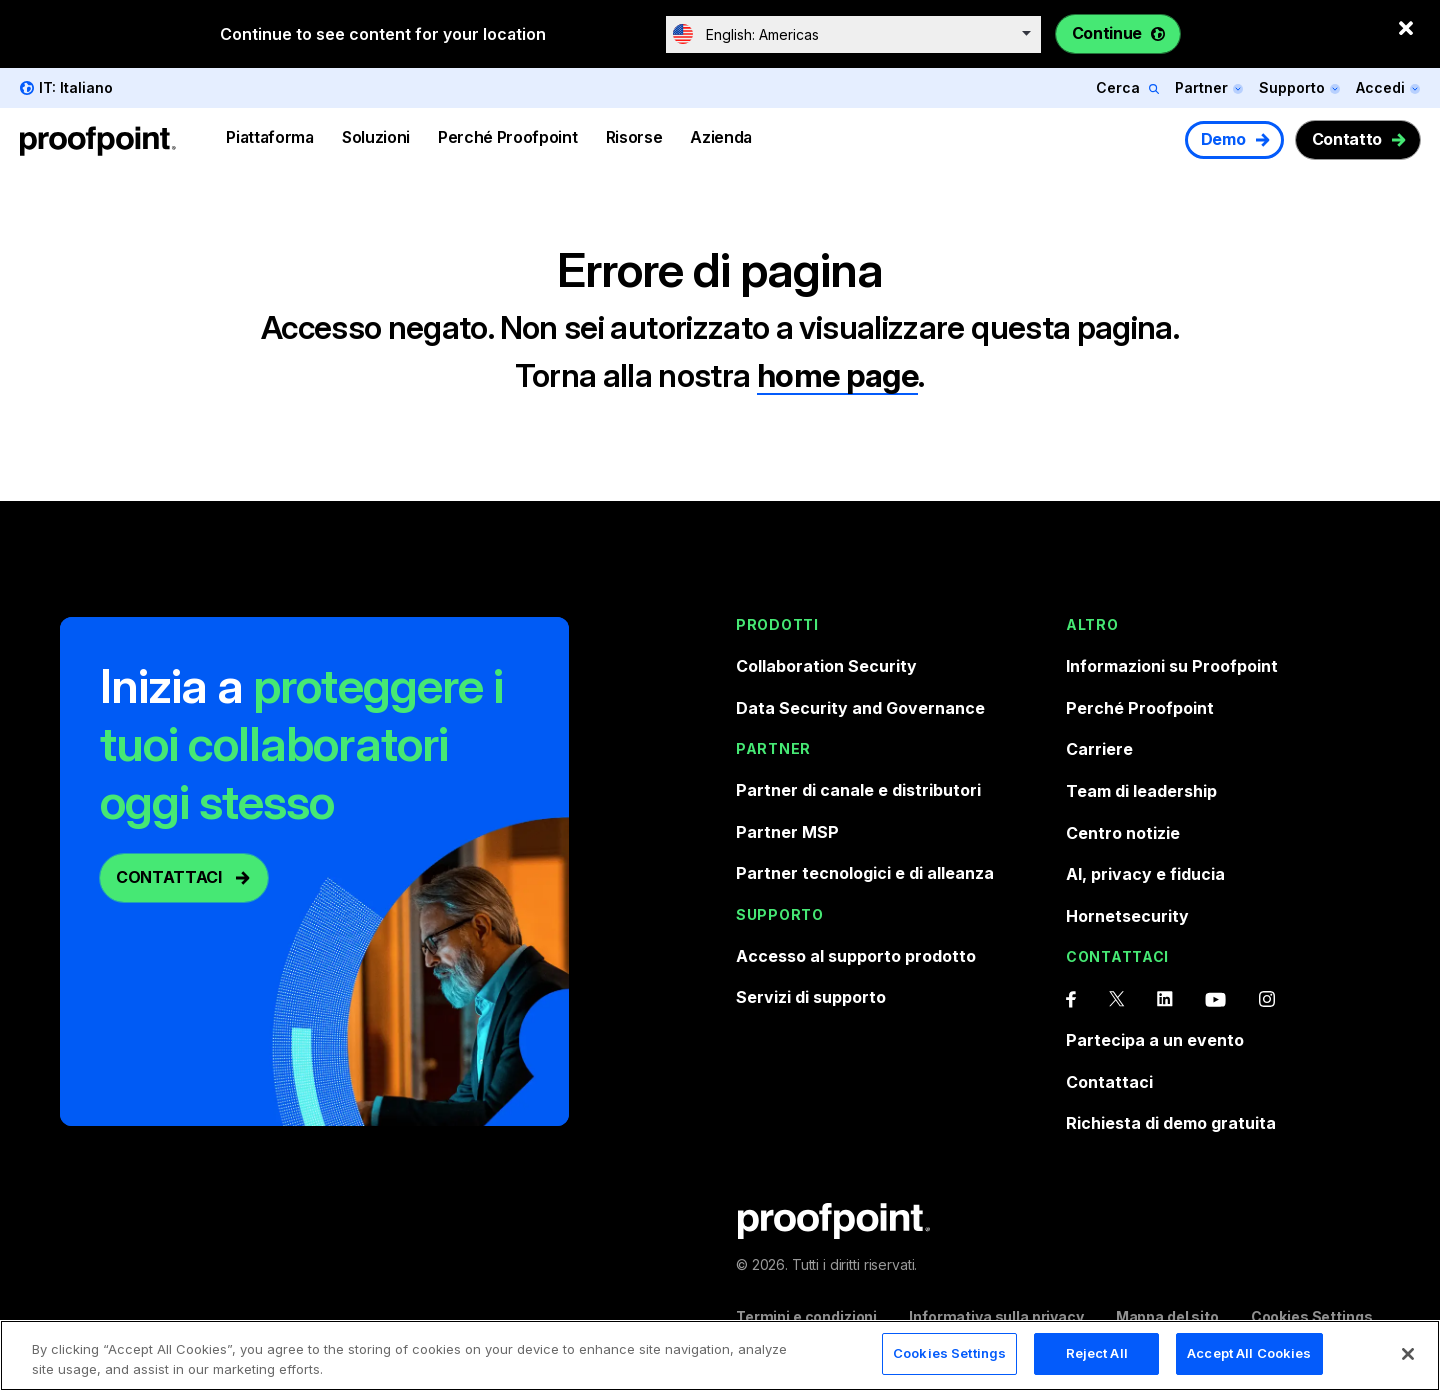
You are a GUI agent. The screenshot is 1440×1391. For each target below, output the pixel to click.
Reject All (1097, 1355)
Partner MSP (787, 832)
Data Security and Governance (860, 708)
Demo (1223, 139)
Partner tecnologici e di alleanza (865, 873)
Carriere (1099, 749)
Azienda (721, 137)
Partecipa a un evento (1155, 1040)
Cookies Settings (1312, 1316)
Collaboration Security (826, 666)
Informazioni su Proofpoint (1172, 666)
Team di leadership (1141, 791)
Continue (1107, 33)
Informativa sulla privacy (996, 1316)
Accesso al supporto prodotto (856, 956)
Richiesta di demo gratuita (1171, 1123)
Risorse (634, 137)
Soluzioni (376, 137)
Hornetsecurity (1127, 916)
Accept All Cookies (1249, 1355)
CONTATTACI (169, 877)
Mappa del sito (1167, 1316)
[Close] (1408, 1355)
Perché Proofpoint (508, 137)
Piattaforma (269, 137)
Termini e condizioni (806, 1316)
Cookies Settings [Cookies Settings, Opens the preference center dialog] (949, 1355)
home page (837, 375)
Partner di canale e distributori (858, 790)
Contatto (1347, 139)
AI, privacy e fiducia (1145, 874)
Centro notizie (1123, 833)
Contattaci (1109, 1082)
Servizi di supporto (811, 997)
